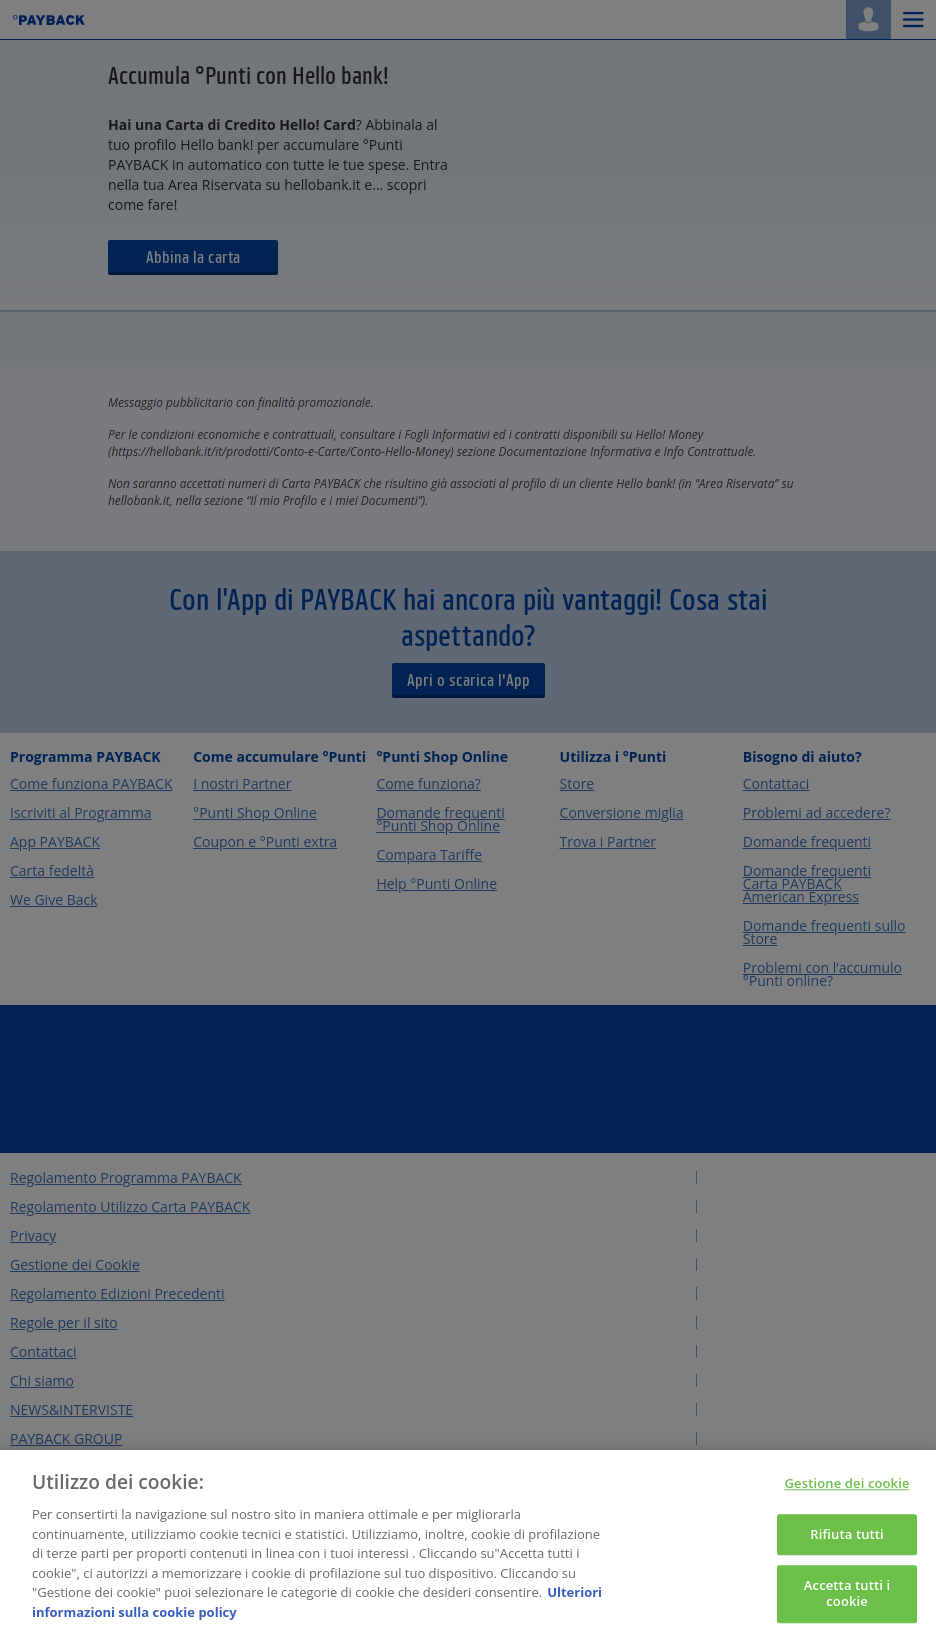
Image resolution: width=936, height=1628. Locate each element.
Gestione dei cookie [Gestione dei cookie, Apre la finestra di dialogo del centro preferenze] (847, 1491)
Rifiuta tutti (847, 1541)
